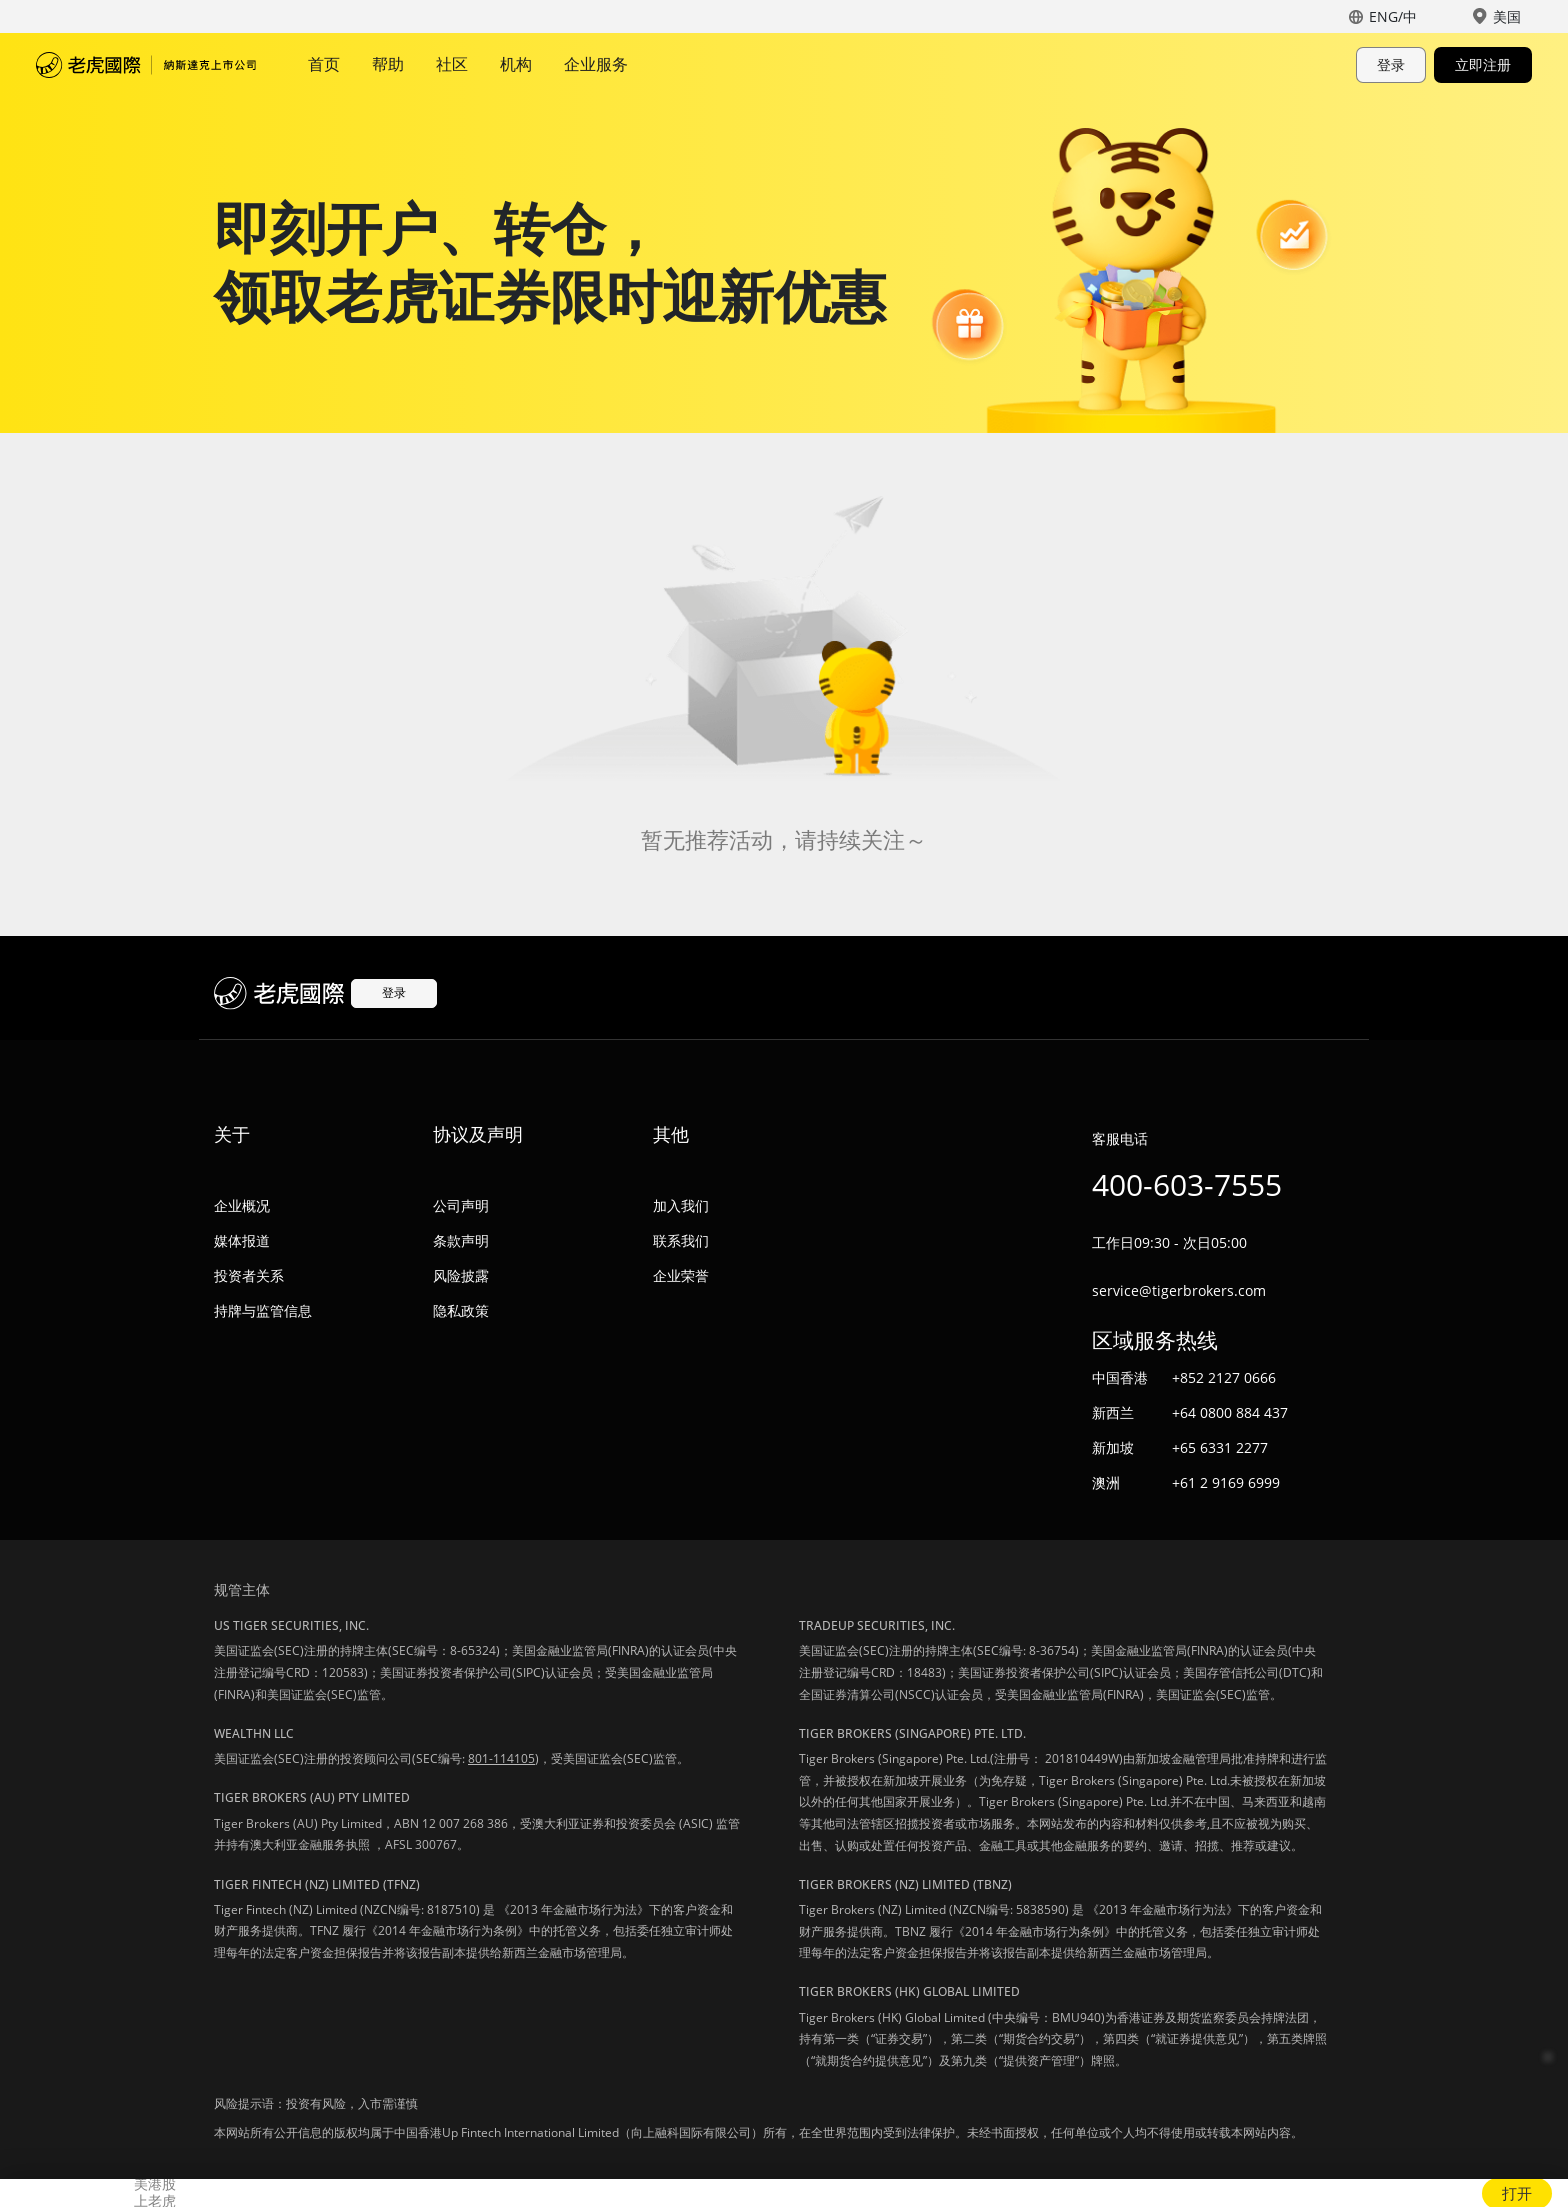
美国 (1507, 16)
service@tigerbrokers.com (1179, 1290)
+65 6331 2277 (1220, 1447)
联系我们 (681, 1240)
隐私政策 (461, 1310)
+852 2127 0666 (1224, 1377)
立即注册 (1483, 64)
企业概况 (242, 1205)
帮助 (388, 64)
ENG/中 (1393, 16)
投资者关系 (249, 1275)
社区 (452, 64)
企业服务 (596, 64)
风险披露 (461, 1275)
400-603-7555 (1187, 1184)
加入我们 (681, 1205)
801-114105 (501, 1758)
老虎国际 (146, 65)
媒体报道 (242, 1240)
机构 (516, 64)
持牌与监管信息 (263, 1310)
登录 (1391, 64)
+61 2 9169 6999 (1226, 1482)
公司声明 (461, 1205)
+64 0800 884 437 (1230, 1412)
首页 (324, 64)
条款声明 (461, 1240)
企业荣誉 (681, 1275)
